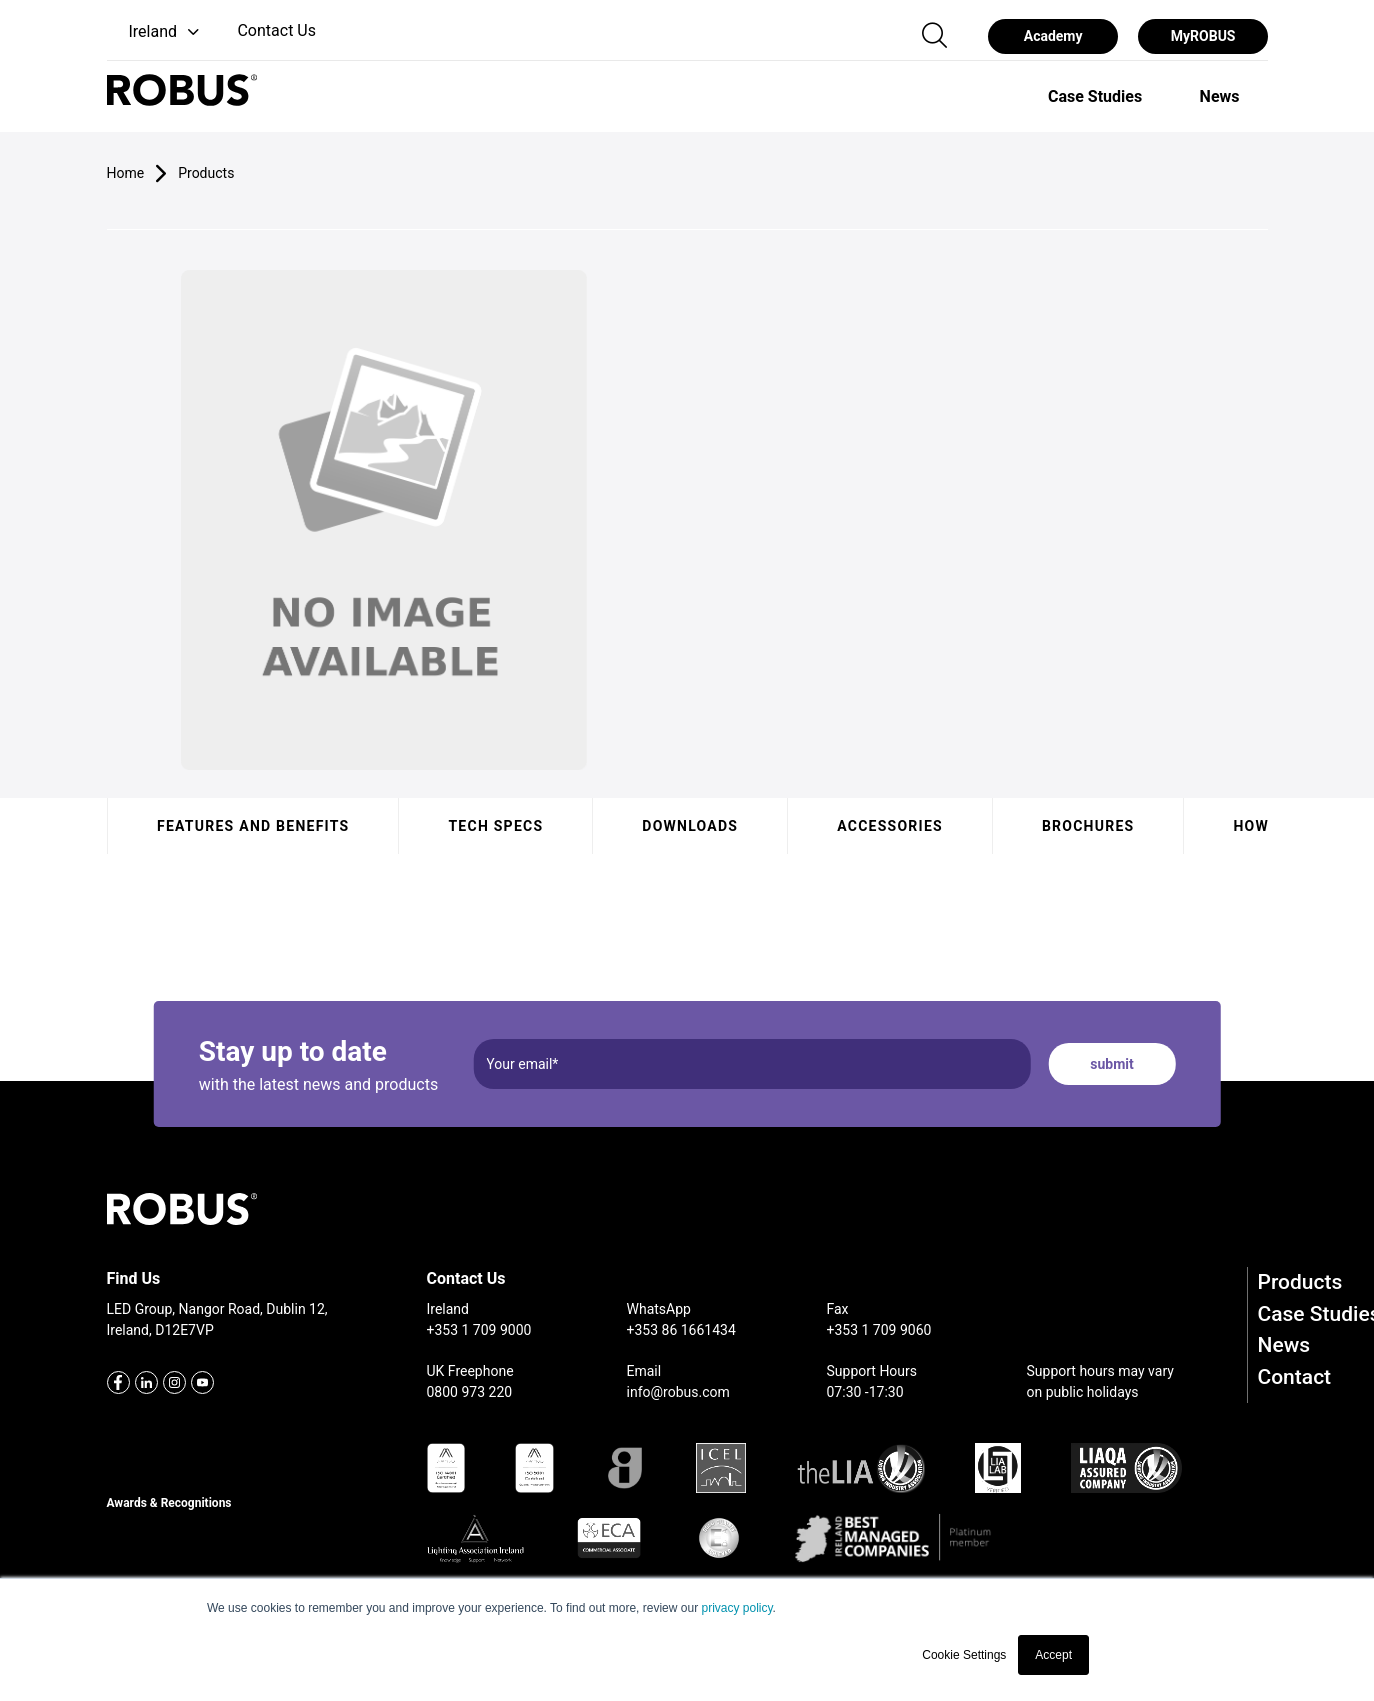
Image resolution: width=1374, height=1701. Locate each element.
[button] (155, 32)
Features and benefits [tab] (253, 826)
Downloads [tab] (690, 826)
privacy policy (736, 1608)
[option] (1095, 96)
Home (126, 173)
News (1284, 1345)
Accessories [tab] (890, 826)
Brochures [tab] (1087, 826)
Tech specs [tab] (495, 826)
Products (1300, 1282)
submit (1111, 1064)
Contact (1295, 1377)
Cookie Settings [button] (964, 1655)
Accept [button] (1053, 1655)
